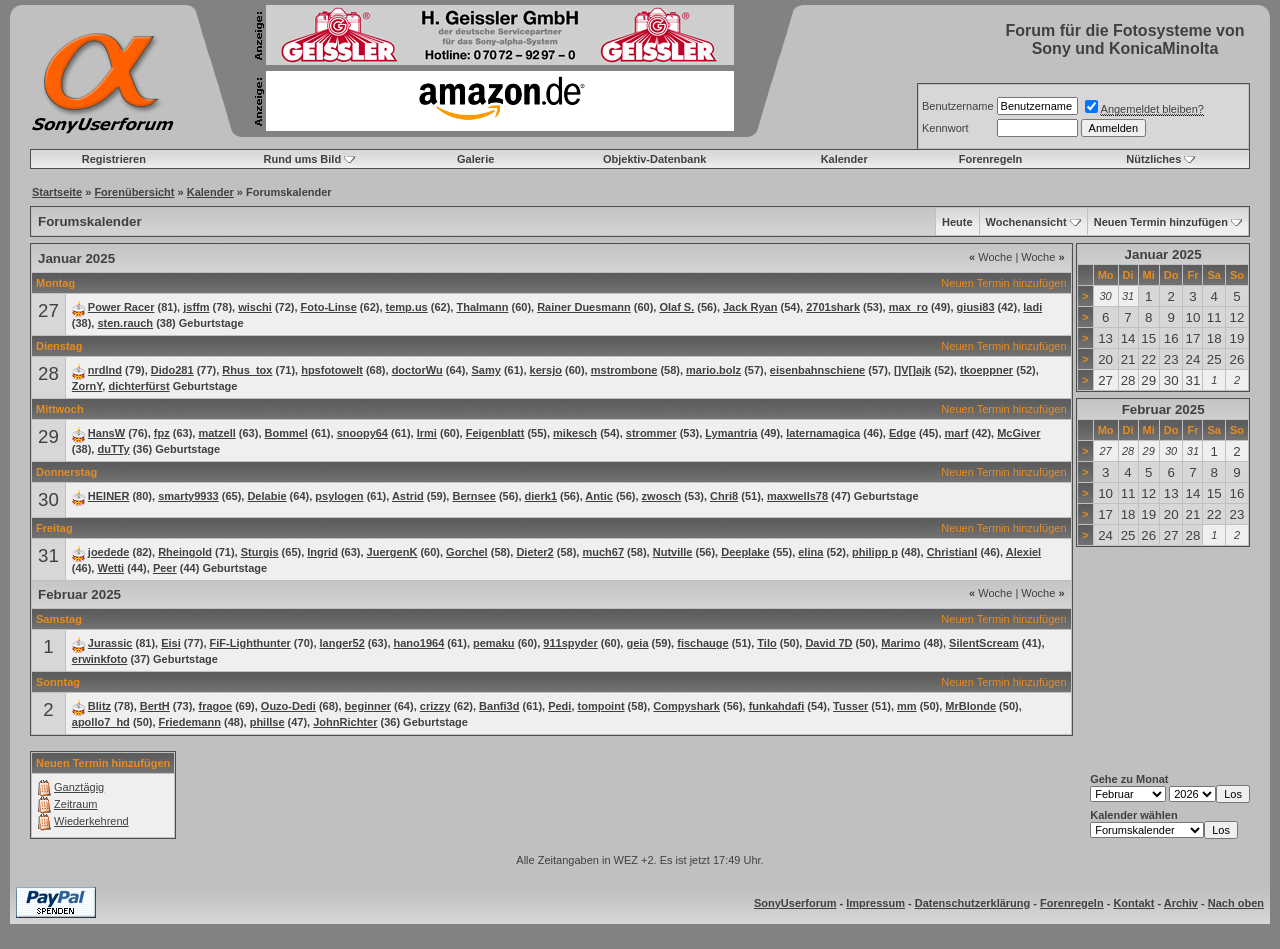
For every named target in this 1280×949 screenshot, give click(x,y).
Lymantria (731, 433)
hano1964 (419, 643)
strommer (651, 433)
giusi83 (976, 307)
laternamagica (823, 433)
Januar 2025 (1163, 254)
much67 (603, 552)
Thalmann (482, 307)
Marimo (900, 643)
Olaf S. (676, 307)
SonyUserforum (795, 903)
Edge (902, 433)
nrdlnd (105, 370)
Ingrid (322, 552)
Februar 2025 (1163, 409)
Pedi (559, 706)
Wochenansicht (1026, 222)
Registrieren (114, 159)
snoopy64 (362, 433)
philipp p (875, 552)
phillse (267, 722)
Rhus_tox (247, 370)
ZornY (87, 386)
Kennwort (945, 128)
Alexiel (1023, 552)
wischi (255, 307)
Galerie (475, 159)
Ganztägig (79, 787)
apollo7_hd (101, 722)
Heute (957, 222)
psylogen (339, 496)
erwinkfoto (100, 659)
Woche (990, 257)
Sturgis (260, 552)
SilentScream (984, 643)
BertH (155, 706)
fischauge (702, 643)
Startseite (57, 192)
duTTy (113, 449)
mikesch (575, 433)
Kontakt (1133, 903)
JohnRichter (345, 722)
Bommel (286, 433)
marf (957, 433)
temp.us (407, 307)
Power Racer (121, 307)
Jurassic (110, 643)
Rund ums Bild (303, 159)
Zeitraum (75, 804)
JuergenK (392, 552)
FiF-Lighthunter (250, 643)
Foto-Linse (329, 307)
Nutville (673, 552)
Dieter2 (534, 552)
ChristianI (952, 552)
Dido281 (172, 370)
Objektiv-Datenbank (654, 159)
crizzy (435, 706)
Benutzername (958, 106)
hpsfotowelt (332, 370)
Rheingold (185, 552)
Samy (485, 370)
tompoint (601, 706)
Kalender (844, 159)
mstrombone (624, 370)
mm (907, 706)
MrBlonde (970, 706)
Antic (599, 496)
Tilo (766, 643)
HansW (106, 433)
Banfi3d (499, 706)
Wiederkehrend (91, 821)
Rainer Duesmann (584, 307)
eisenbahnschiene (817, 370)
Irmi (427, 433)
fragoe (215, 706)
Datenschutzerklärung (973, 903)
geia (637, 643)
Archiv (1181, 903)
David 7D (828, 643)
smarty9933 (188, 496)
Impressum (875, 903)
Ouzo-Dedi (288, 706)
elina (810, 552)
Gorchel (467, 552)
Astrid (408, 496)
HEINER (109, 496)
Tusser (850, 706)
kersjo (546, 370)
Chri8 (724, 496)
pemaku (494, 643)
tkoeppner (986, 370)
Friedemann (190, 722)
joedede (109, 552)
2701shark (833, 307)
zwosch (662, 496)
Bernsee (473, 496)
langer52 (342, 643)
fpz (162, 433)
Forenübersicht (134, 192)
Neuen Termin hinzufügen (1161, 222)
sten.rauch (125, 323)
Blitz (99, 706)
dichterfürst (138, 386)
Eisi (171, 643)
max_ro (908, 307)
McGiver (1018, 433)
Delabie (266, 496)
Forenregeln (991, 159)
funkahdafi (777, 706)
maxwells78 (797, 496)
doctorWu (417, 370)
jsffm (196, 307)
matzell (216, 433)
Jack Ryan (750, 307)
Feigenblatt (495, 433)
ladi (1032, 307)
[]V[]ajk (912, 370)
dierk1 (541, 496)
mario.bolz (713, 370)
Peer (165, 568)
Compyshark (686, 706)
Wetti (110, 568)
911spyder (570, 643)
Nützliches (1153, 159)
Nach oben (1236, 903)
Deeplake (745, 552)
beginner (368, 706)
